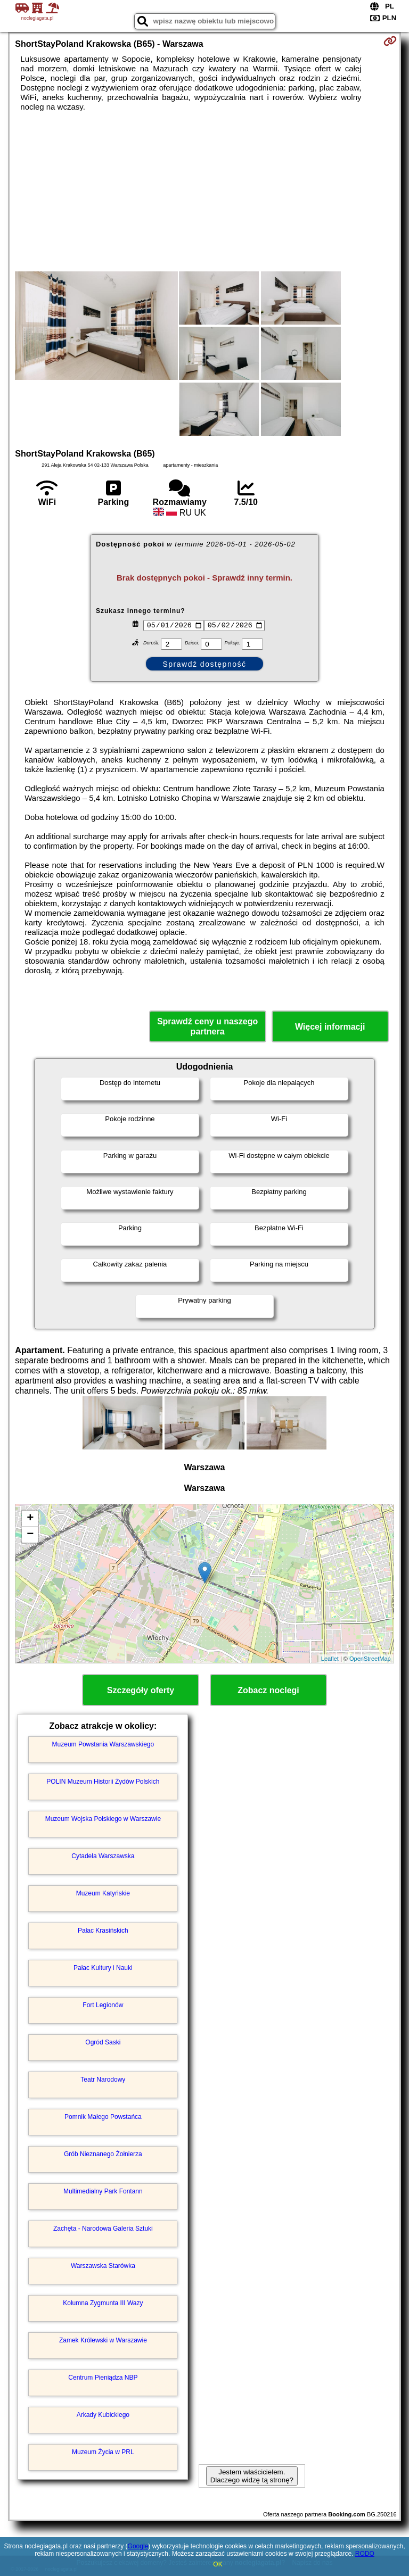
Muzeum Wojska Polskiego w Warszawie (103, 1819)
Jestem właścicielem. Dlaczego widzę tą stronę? (251, 2476)
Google (138, 2546)
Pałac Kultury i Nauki (103, 1968)
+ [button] (30, 1519)
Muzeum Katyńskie (103, 1893)
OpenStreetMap (370, 1658)
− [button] (30, 1535)
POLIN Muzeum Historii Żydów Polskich (102, 1781)
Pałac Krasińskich (103, 1930)
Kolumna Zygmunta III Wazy (103, 2303)
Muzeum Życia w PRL (103, 2452)
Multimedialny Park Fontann (103, 2191)
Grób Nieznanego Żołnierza (103, 2154)
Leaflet (330, 1658)
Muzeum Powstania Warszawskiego (103, 1744)
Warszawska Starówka (103, 2265)
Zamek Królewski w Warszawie (103, 2340)
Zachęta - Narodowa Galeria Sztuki (103, 2228)
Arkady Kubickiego (103, 2414)
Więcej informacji (330, 1026)
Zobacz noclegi (268, 1690)
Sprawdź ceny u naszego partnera (207, 1026)
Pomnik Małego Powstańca (103, 2117)
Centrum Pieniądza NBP (102, 2377)
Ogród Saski (102, 2042)
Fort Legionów (103, 2005)
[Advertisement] (204, 191)
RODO (364, 2553)
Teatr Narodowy (102, 2079)
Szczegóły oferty (140, 1690)
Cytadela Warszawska (102, 1856)
